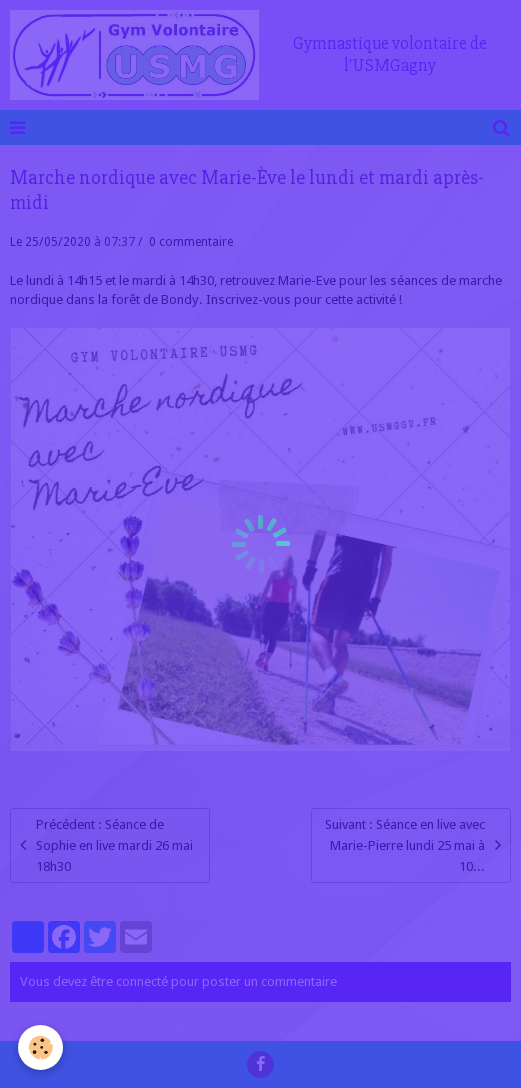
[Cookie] (40, 1047)
